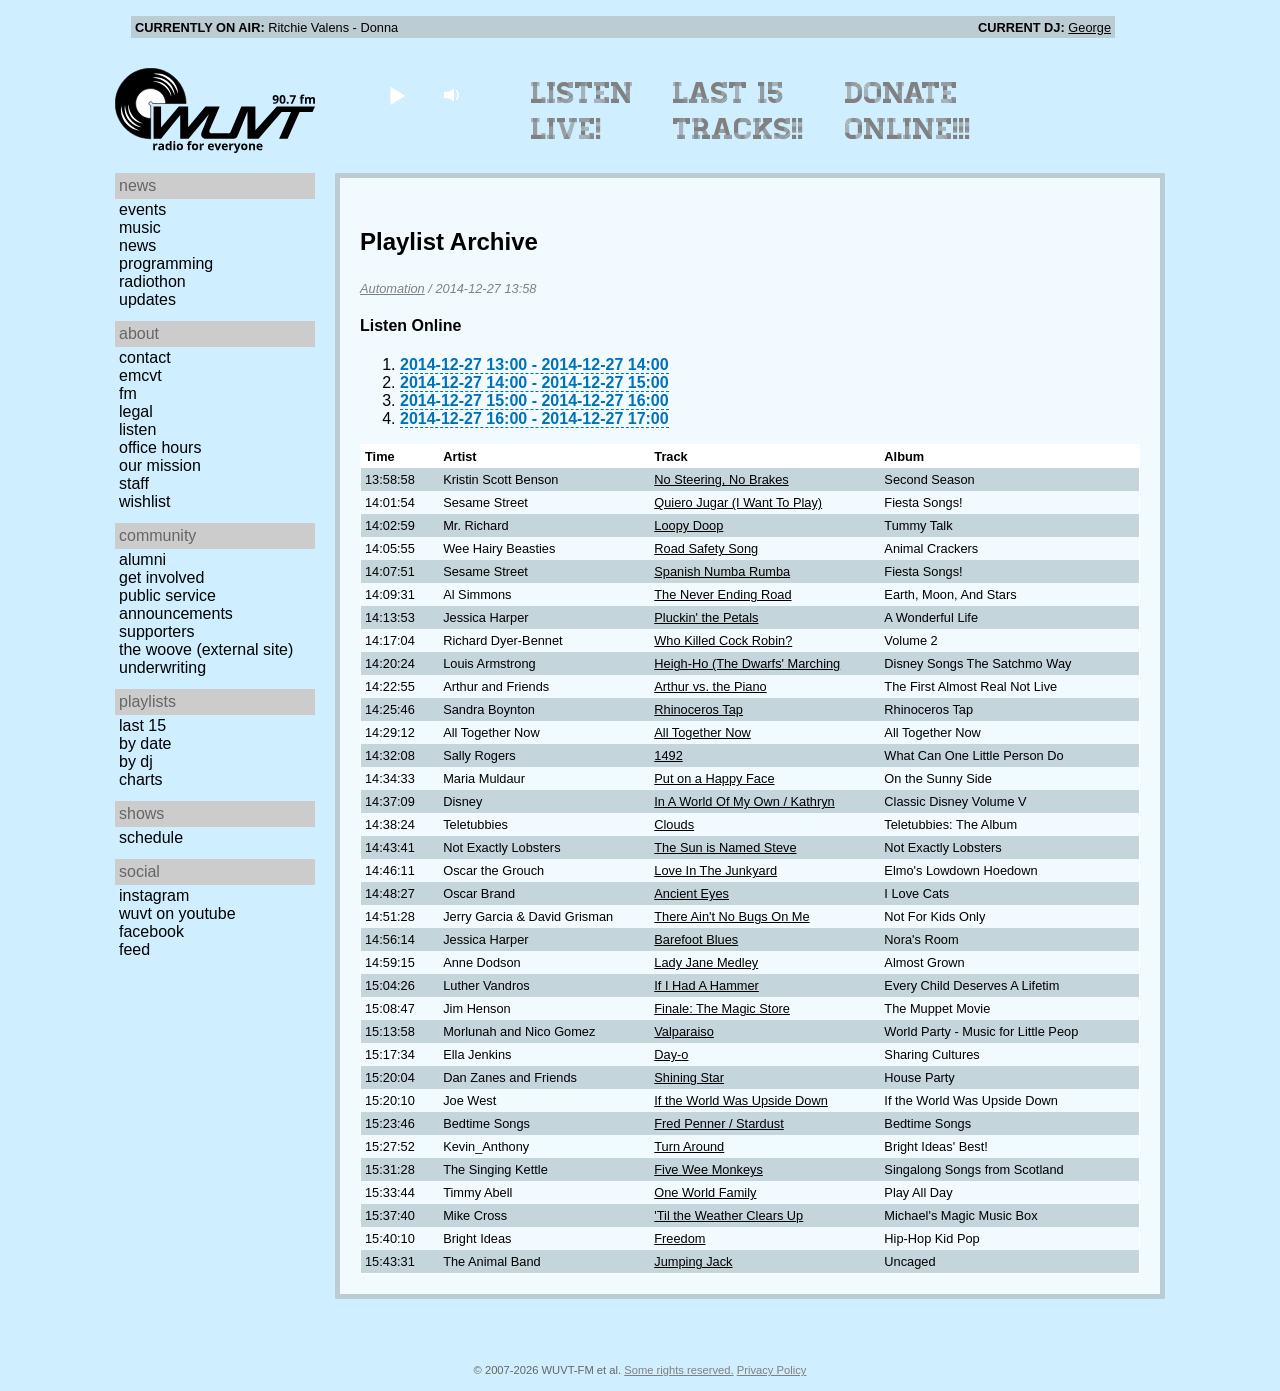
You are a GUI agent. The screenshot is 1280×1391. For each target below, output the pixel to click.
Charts (141, 779)
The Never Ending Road (722, 594)
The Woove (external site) (206, 649)
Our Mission (160, 465)
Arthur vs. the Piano (710, 686)
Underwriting (162, 667)
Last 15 (142, 725)
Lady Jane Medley (706, 962)
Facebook (151, 931)
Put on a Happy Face (714, 778)
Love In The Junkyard (715, 870)
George (1089, 27)
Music (140, 227)
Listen (137, 429)
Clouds (674, 824)
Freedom (679, 1238)
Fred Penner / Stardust (718, 1123)
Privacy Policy (772, 1370)
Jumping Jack (693, 1261)
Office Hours (160, 447)
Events (142, 209)
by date (145, 743)
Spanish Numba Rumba (722, 571)
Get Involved (161, 577)
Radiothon (152, 281)
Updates (147, 299)
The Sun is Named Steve (725, 847)
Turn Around (689, 1146)
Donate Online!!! (908, 111)
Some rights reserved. (678, 1370)
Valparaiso (684, 1031)
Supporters (157, 631)
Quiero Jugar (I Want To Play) (738, 502)
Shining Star (689, 1077)
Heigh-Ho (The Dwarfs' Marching (747, 663)
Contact (145, 357)
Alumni (142, 559)
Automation (392, 288)
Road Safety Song (706, 548)
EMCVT (140, 375)
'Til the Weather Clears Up (728, 1215)
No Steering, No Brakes (721, 479)
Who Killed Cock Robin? (723, 640)
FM (128, 393)
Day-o (671, 1054)
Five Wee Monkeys (708, 1169)
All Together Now (702, 732)
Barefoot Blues (696, 939)
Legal (136, 411)
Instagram (154, 895)
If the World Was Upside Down (741, 1100)
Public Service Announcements (176, 604)
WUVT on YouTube (177, 913)
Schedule (151, 837)
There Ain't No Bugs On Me (731, 916)
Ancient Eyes (691, 893)
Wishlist (145, 501)
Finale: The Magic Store (722, 1008)
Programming (166, 263)
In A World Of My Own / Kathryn (744, 801)
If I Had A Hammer (706, 985)
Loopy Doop (688, 525)
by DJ (136, 761)
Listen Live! (582, 111)
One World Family (705, 1192)
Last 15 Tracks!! (738, 111)
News (137, 245)
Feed (134, 949)
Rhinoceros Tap (698, 709)
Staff (134, 483)
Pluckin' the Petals (706, 617)
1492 (668, 755)
